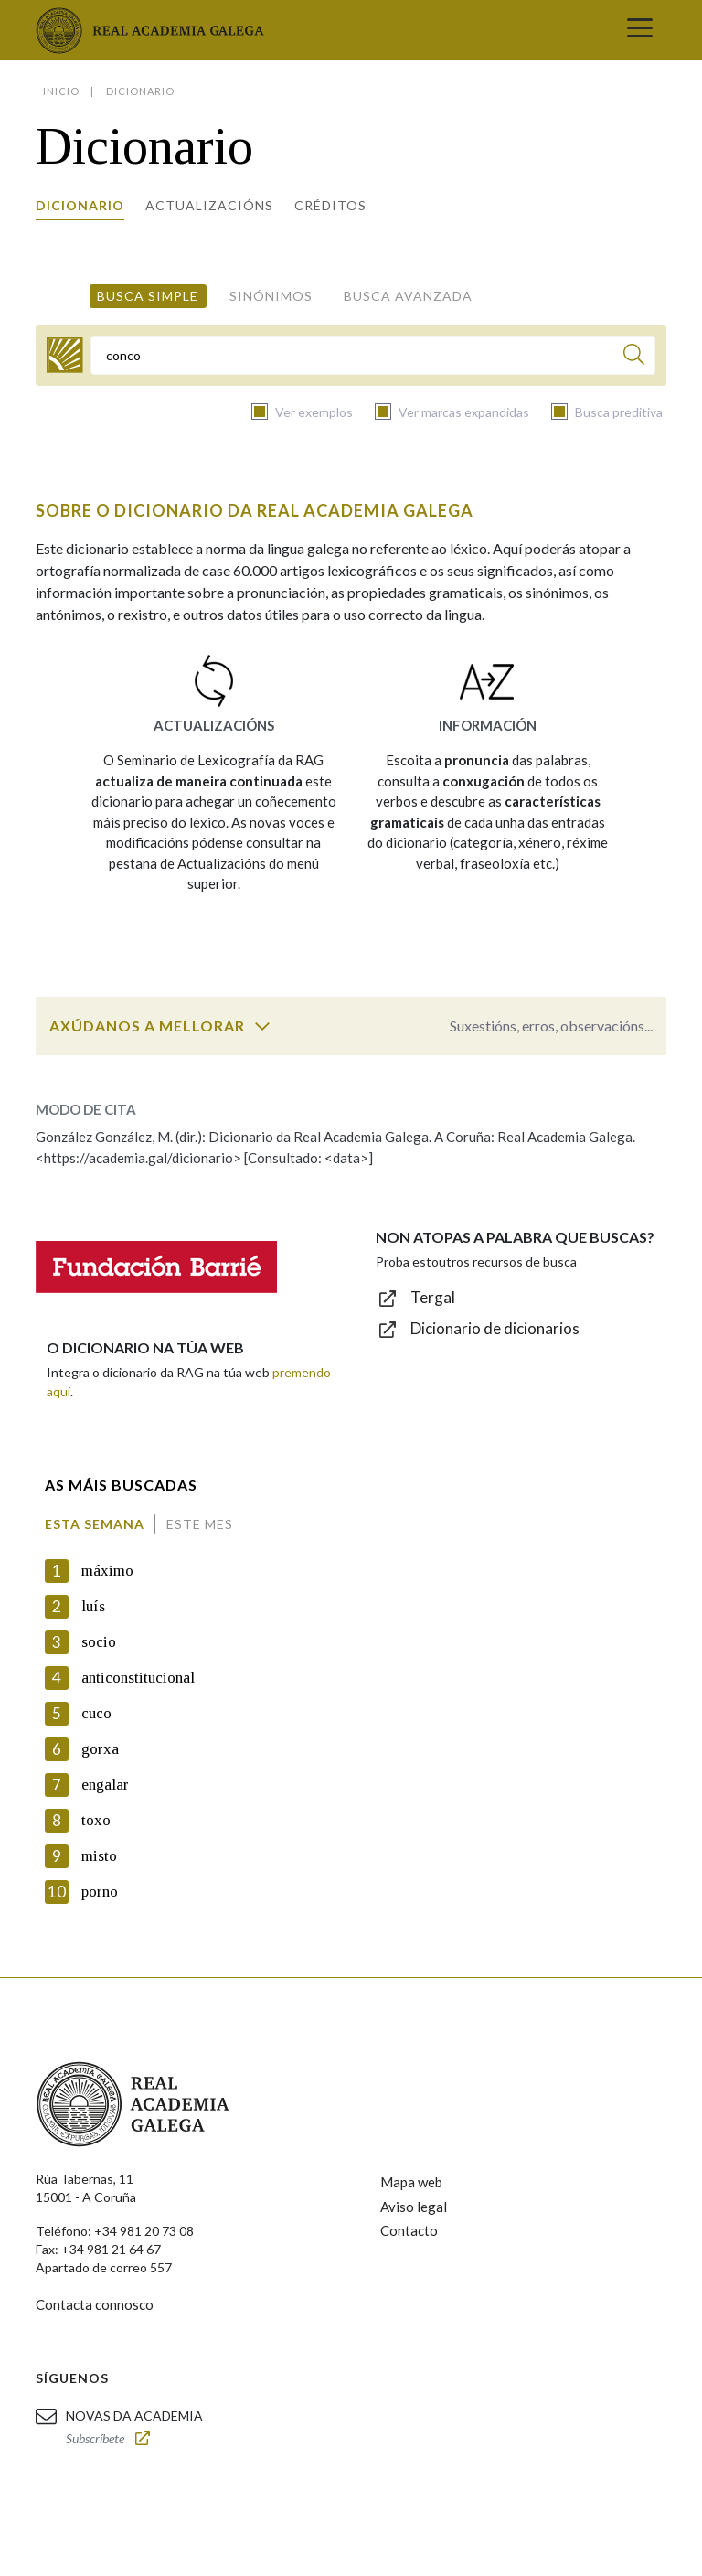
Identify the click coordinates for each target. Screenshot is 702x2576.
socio (98, 1642)
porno (99, 1891)
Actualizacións (209, 205)
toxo (96, 1820)
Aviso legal (413, 2206)
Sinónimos (271, 296)
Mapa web (411, 2182)
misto (99, 1856)
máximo (107, 1570)
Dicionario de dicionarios (495, 1328)
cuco (96, 1713)
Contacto (409, 2230)
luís (93, 1606)
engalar (105, 1784)
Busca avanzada (408, 296)
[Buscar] (633, 357)
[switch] (262, 1026)
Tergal (432, 1297)
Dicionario (80, 205)
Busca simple (147, 296)
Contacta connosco (95, 2304)
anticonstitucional (138, 1677)
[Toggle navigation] (639, 30)
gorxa (100, 1749)
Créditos (330, 205)
